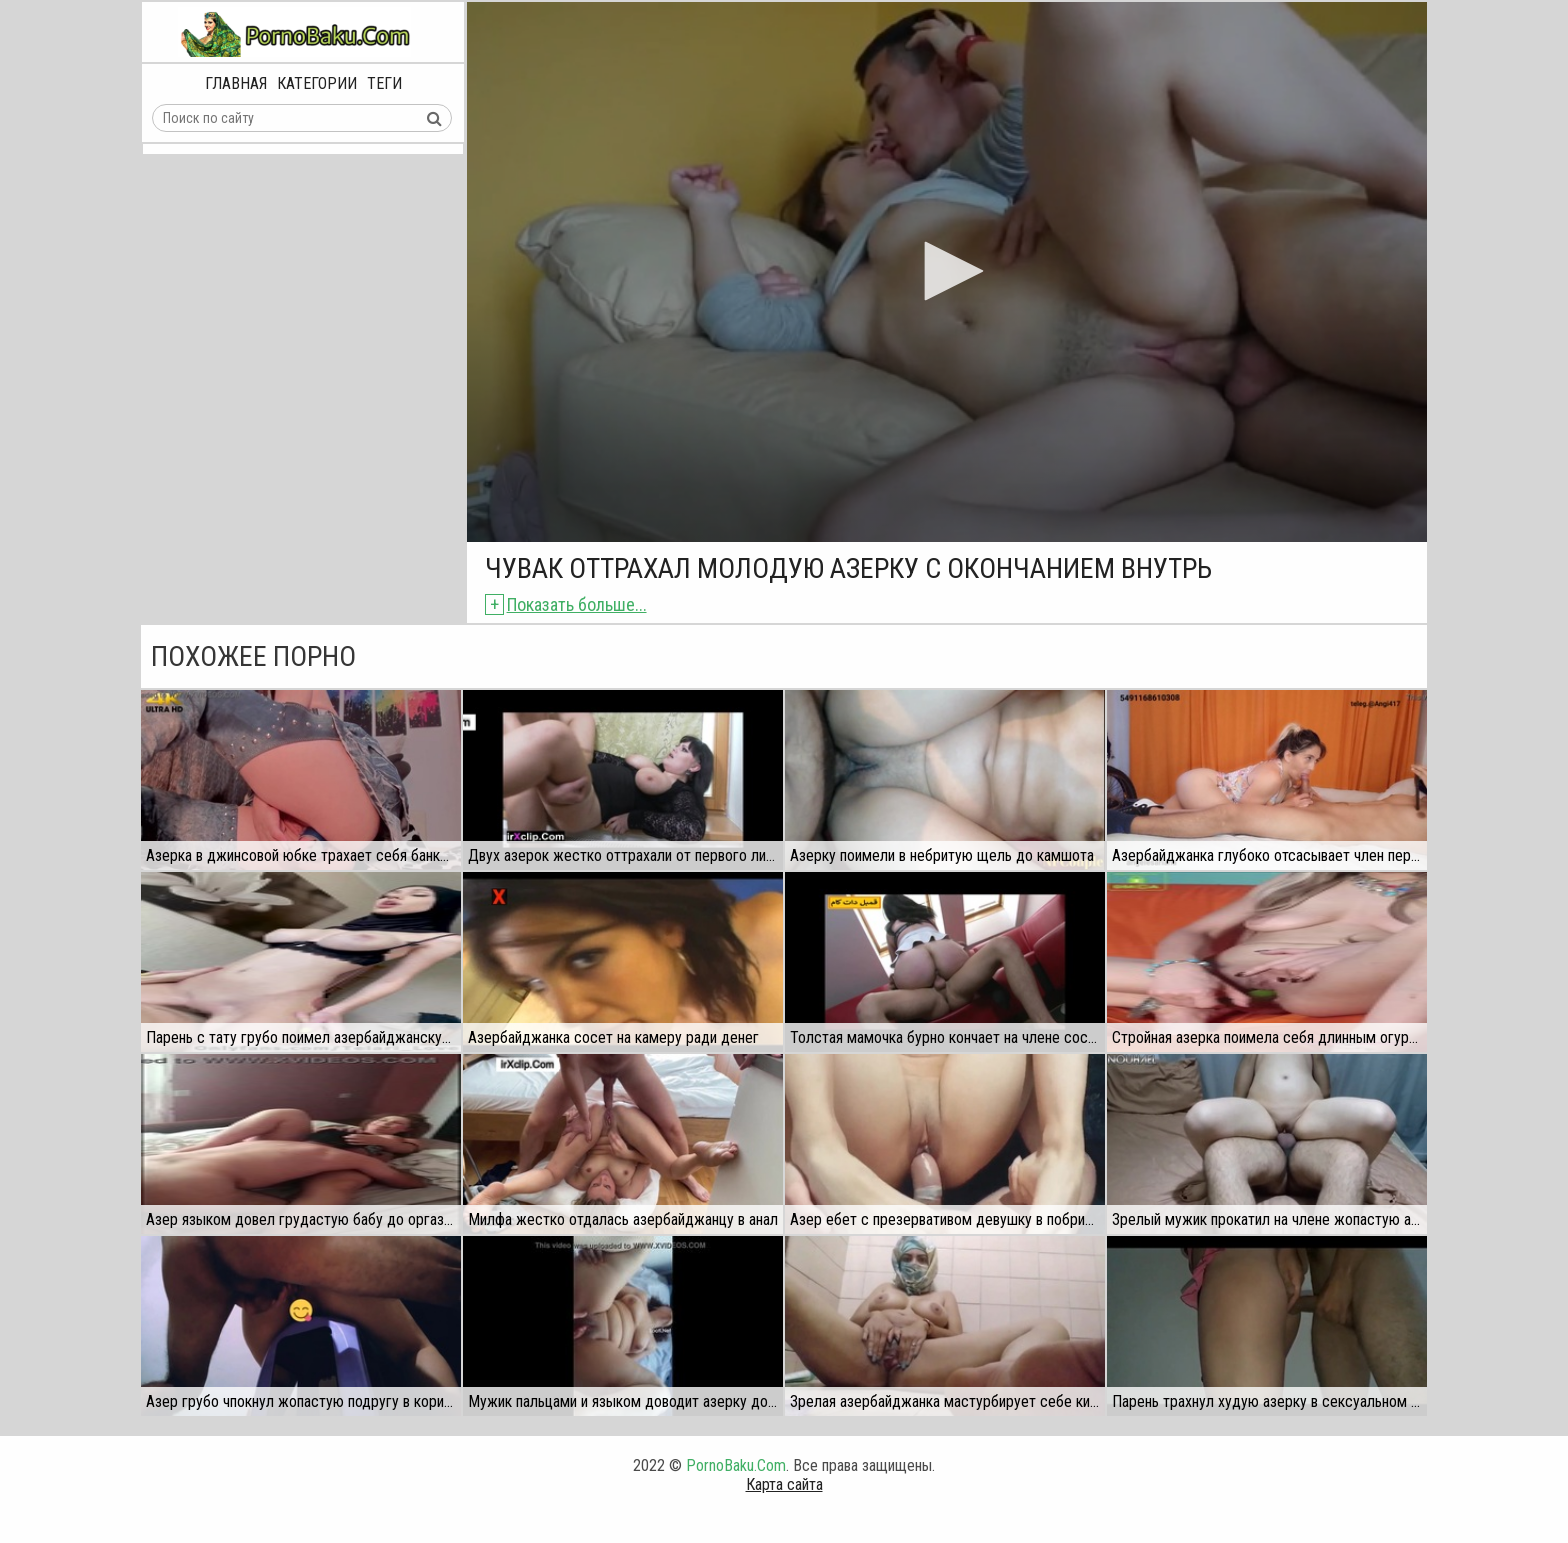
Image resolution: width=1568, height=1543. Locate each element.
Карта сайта (784, 1484)
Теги (384, 83)
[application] (947, 272)
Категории (317, 83)
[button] (947, 271)
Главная (236, 83)
